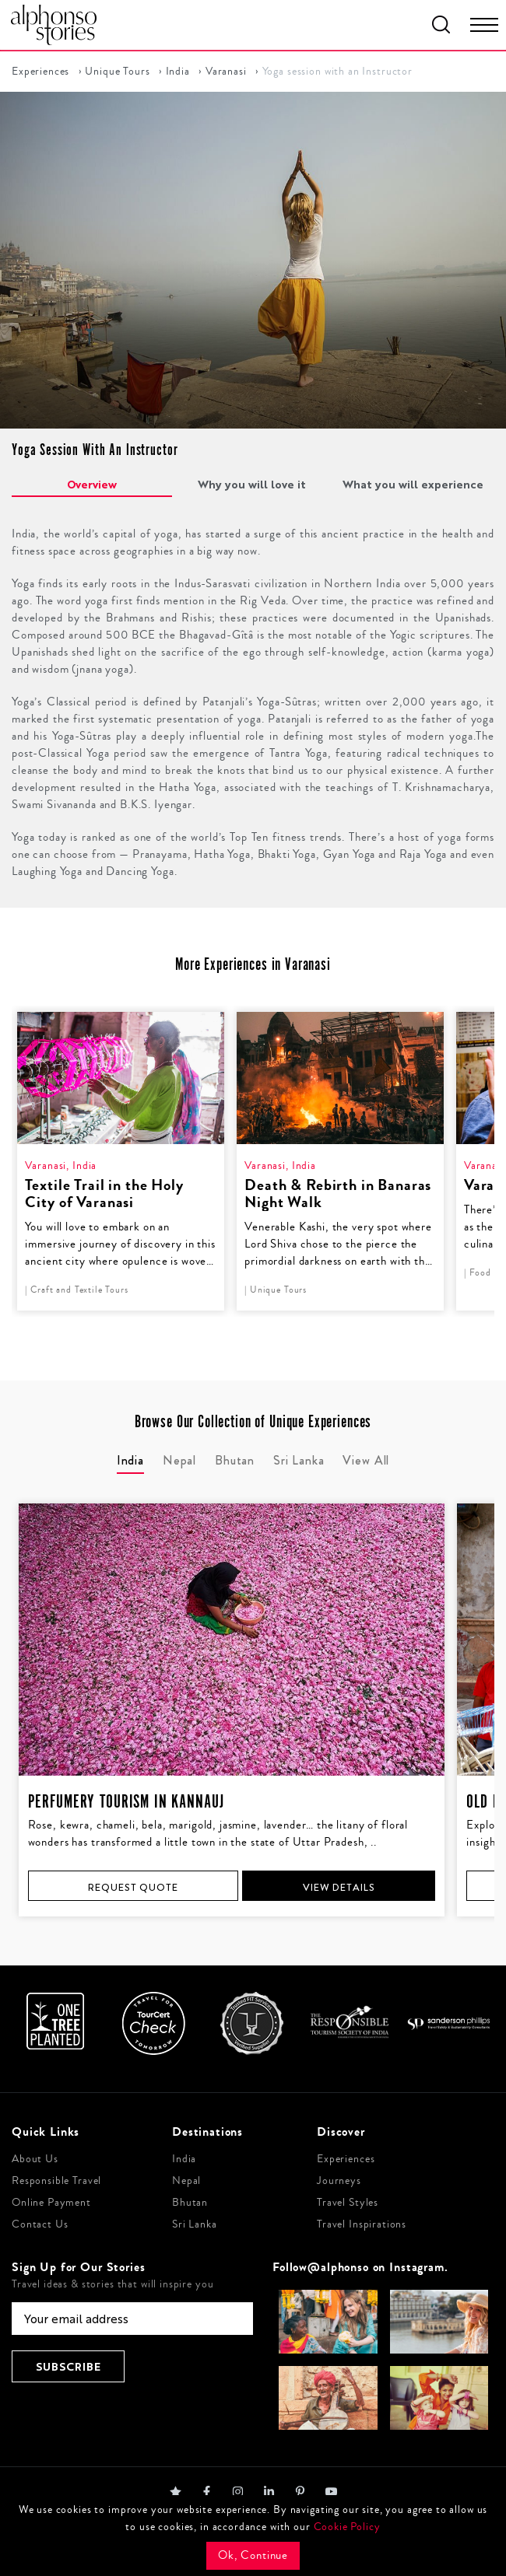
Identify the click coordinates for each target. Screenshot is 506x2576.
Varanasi (226, 71)
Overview (92, 484)
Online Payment (51, 2202)
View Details (338, 1887)
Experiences (40, 71)
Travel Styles (347, 2202)
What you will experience (413, 484)
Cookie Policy (347, 2527)
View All (366, 1460)
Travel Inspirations (361, 2224)
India (178, 71)
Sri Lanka (194, 2224)
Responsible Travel (56, 2181)
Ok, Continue (253, 2555)
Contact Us (40, 2224)
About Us (35, 2159)
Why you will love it (252, 484)
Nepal (186, 2181)
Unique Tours (117, 71)
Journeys (339, 2181)
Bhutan (190, 2202)
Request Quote (132, 1887)
